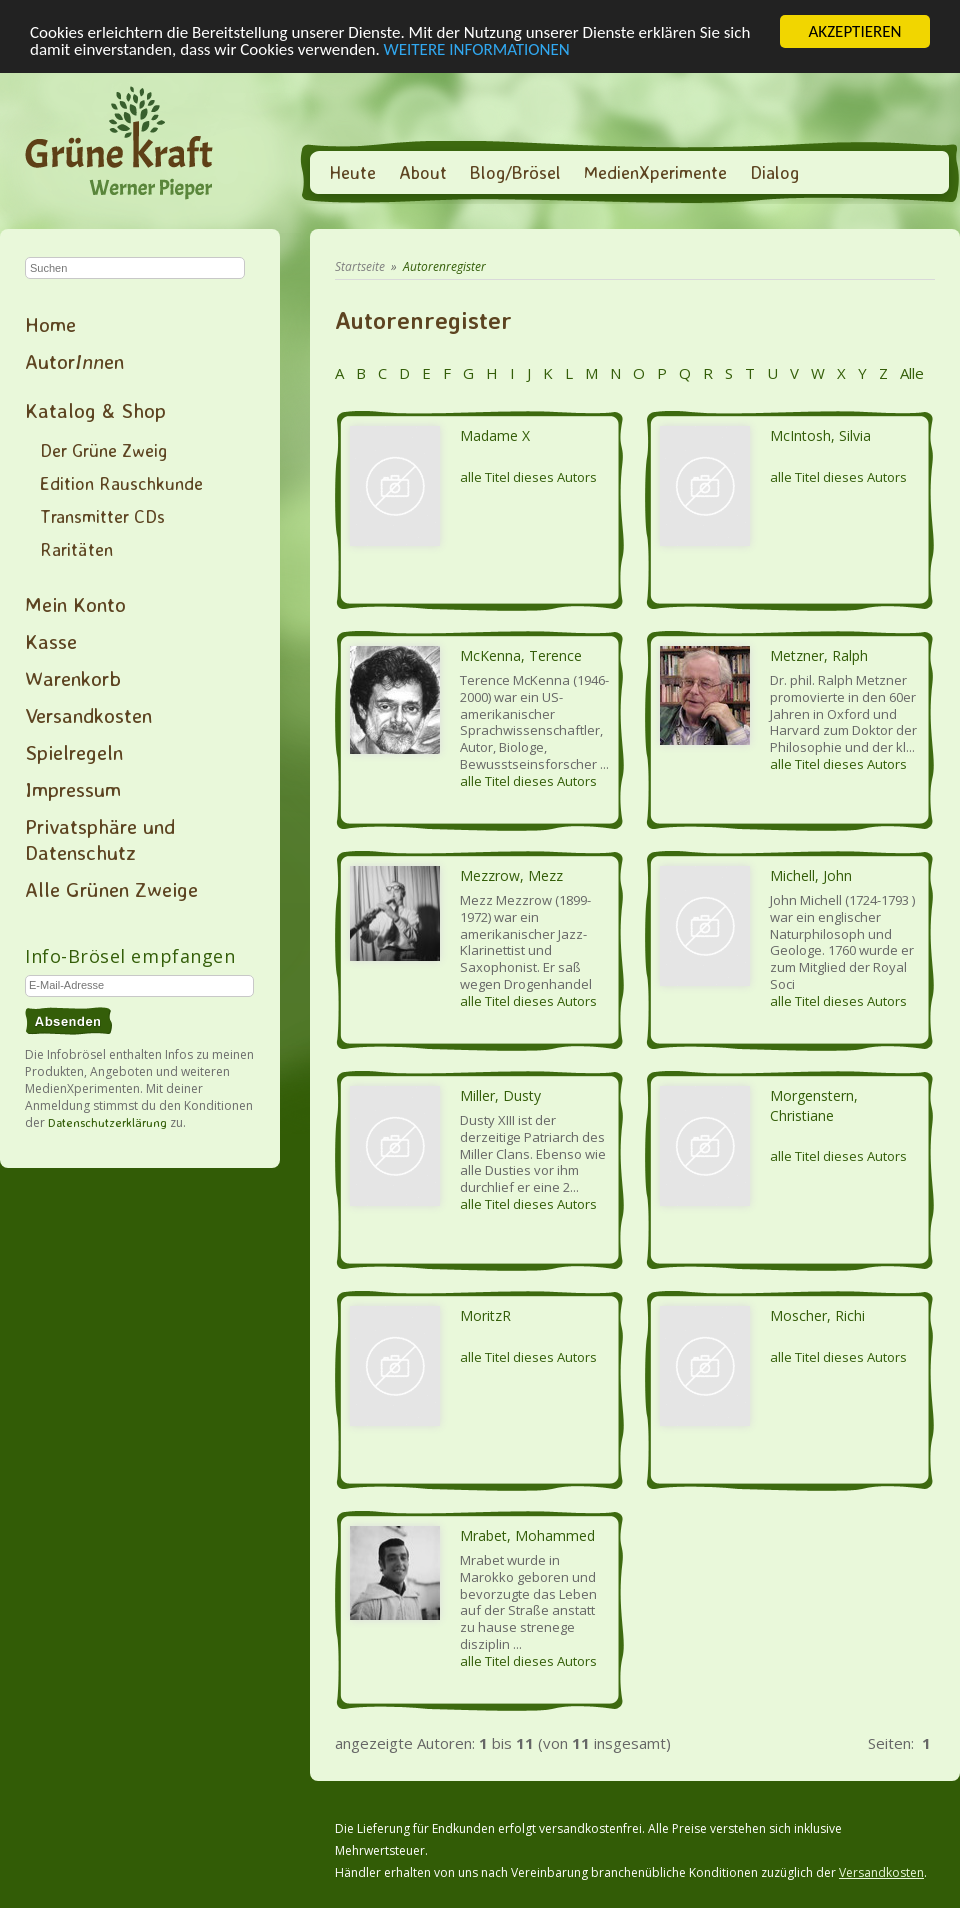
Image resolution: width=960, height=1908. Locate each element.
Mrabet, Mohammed (527, 1535)
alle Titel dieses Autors (528, 477)
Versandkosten (88, 715)
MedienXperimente (655, 172)
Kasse (51, 641)
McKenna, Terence (521, 655)
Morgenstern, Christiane (814, 1105)
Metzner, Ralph (819, 655)
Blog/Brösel (515, 172)
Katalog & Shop (95, 410)
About (423, 172)
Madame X (495, 435)
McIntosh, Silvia (820, 435)
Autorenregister (444, 266)
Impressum (73, 789)
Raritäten (76, 549)
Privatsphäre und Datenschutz (100, 839)
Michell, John (811, 875)
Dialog (774, 172)
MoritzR (485, 1315)
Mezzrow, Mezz (511, 875)
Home (50, 324)
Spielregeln (74, 752)
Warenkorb (73, 678)
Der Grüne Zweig (103, 450)
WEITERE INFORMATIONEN (477, 48)
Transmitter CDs (102, 516)
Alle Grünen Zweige (111, 889)
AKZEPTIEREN (854, 31)
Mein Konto (75, 604)
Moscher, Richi (817, 1315)
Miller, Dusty (500, 1095)
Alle (910, 373)
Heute (352, 172)
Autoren (74, 361)
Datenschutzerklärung (107, 1122)
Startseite (360, 266)
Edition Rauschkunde (121, 483)
